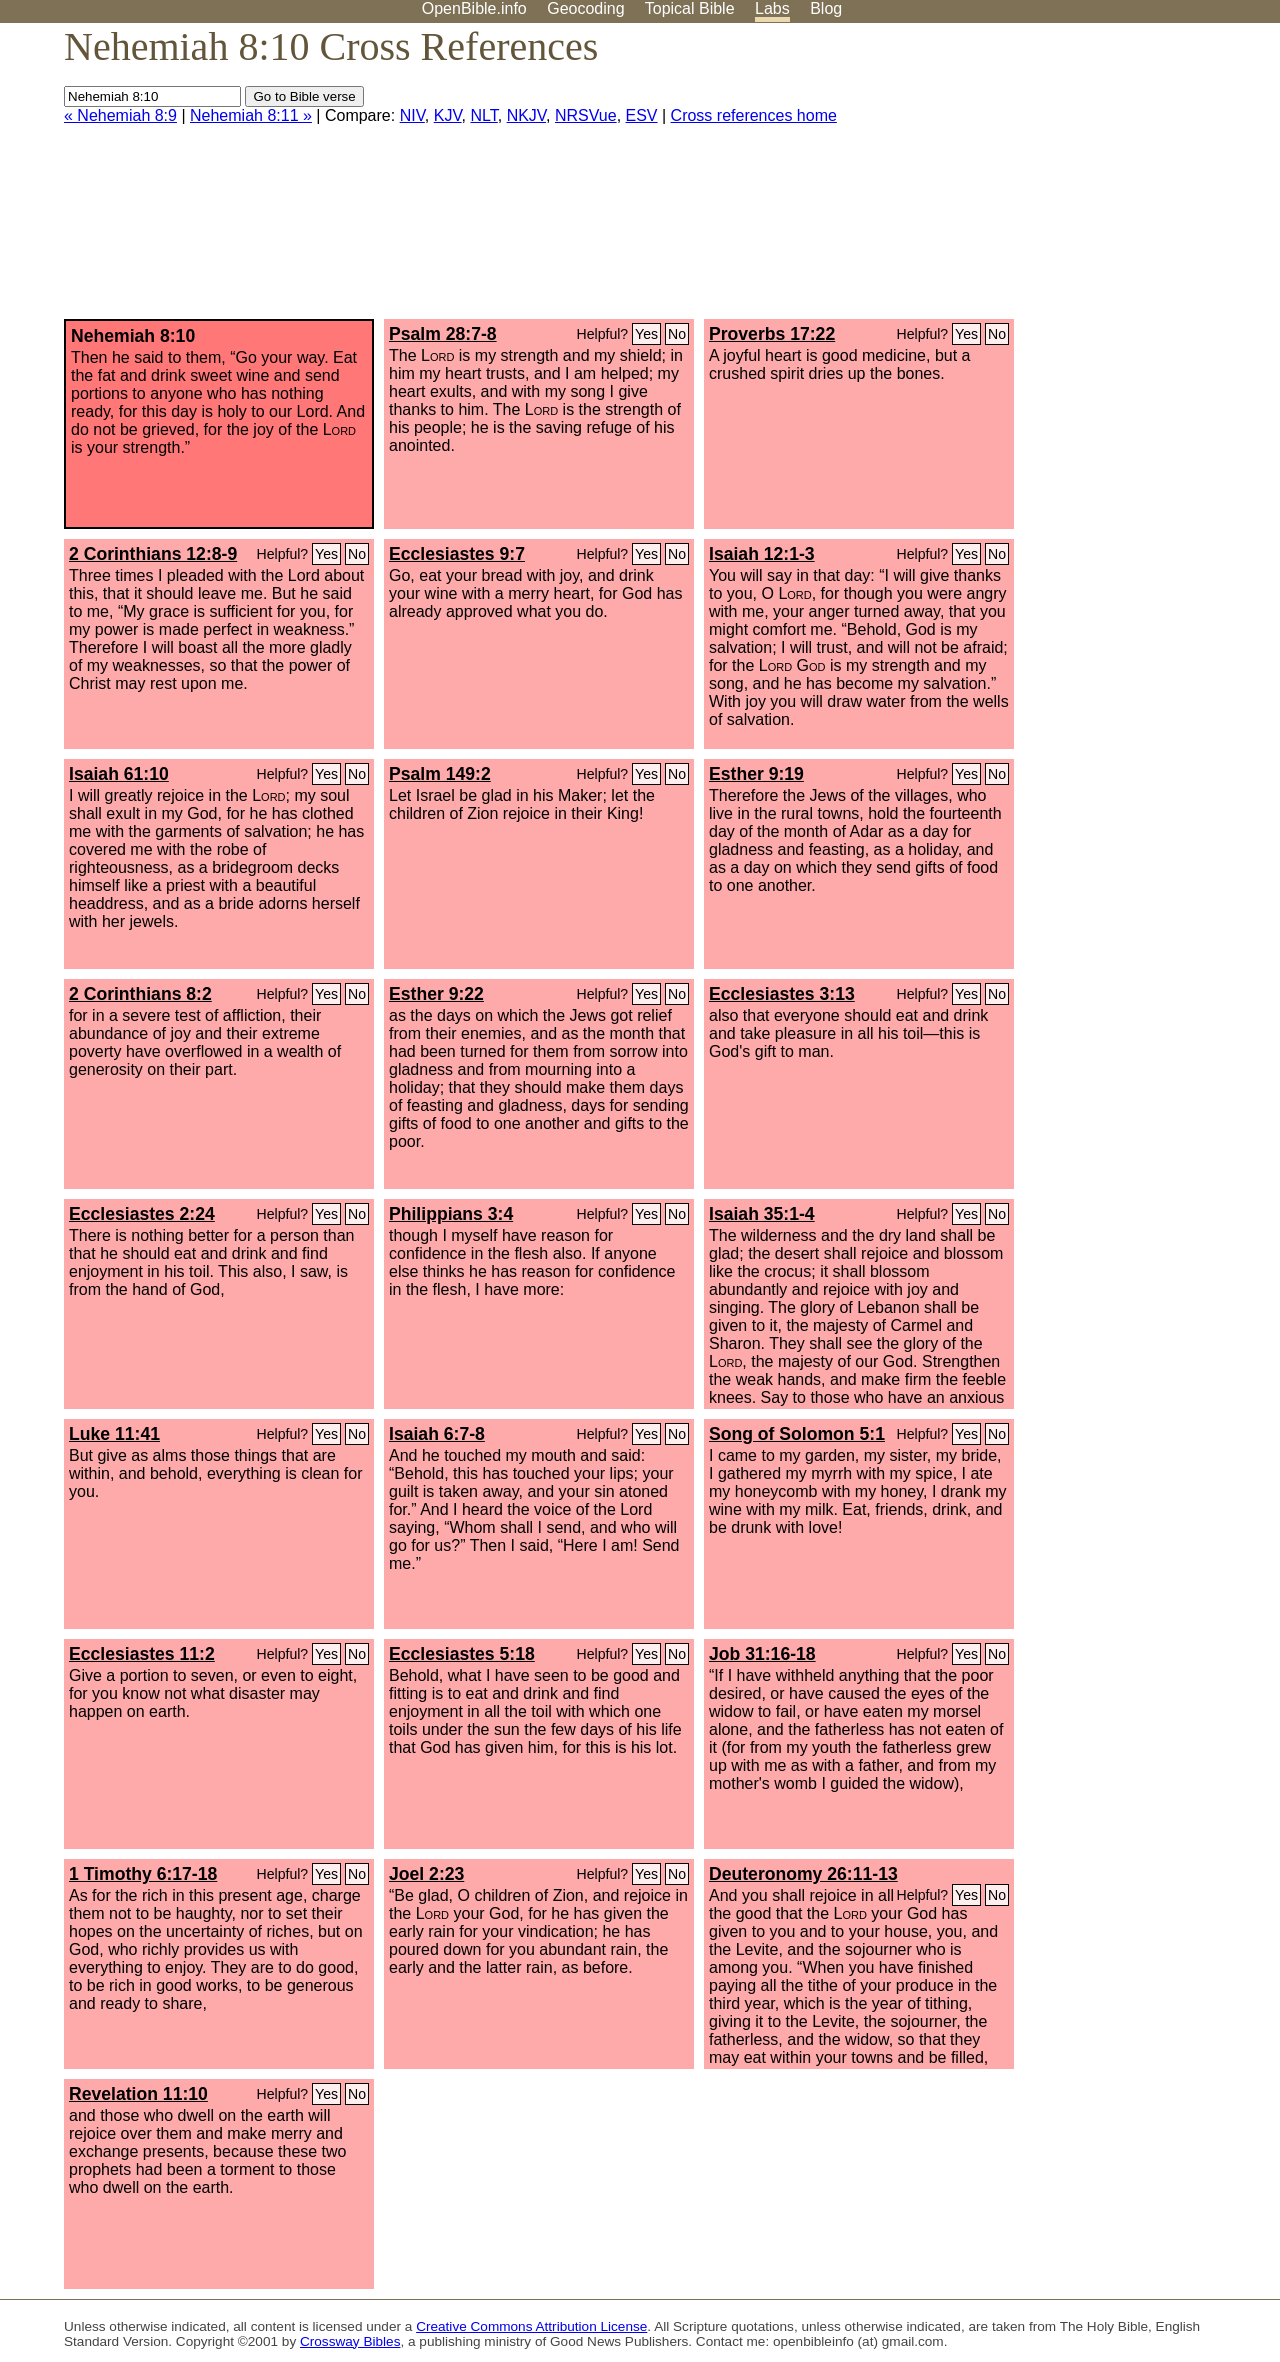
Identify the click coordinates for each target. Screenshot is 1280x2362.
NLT (483, 115)
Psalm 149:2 (440, 774)
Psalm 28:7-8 (443, 334)
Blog (826, 8)
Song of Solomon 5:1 (797, 1434)
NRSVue (586, 115)
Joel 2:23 (426, 1874)
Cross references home (754, 115)
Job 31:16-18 (762, 1654)
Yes (646, 334)
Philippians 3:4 (451, 1214)
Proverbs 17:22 (772, 334)
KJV (448, 115)
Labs (772, 8)
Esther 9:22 (436, 994)
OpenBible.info (474, 8)
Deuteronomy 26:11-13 (803, 1874)
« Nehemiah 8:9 (120, 115)
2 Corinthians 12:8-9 (153, 554)
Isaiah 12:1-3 (762, 554)
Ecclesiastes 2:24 (142, 1214)
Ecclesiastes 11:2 (142, 1654)
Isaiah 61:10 (119, 774)
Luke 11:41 (114, 1434)
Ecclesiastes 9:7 (457, 554)
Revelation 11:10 (138, 2094)
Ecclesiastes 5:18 (462, 1654)
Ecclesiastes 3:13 (782, 994)
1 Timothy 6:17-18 (143, 1874)
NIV (412, 115)
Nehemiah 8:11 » (251, 115)
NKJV (526, 115)
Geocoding (585, 8)
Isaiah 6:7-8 (437, 1434)
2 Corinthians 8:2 (140, 994)
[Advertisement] (1078, 179)
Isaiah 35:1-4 (762, 1214)
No (677, 334)
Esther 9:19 (756, 774)
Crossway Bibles (350, 2341)
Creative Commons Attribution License (531, 2326)
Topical (690, 8)
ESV (642, 115)
